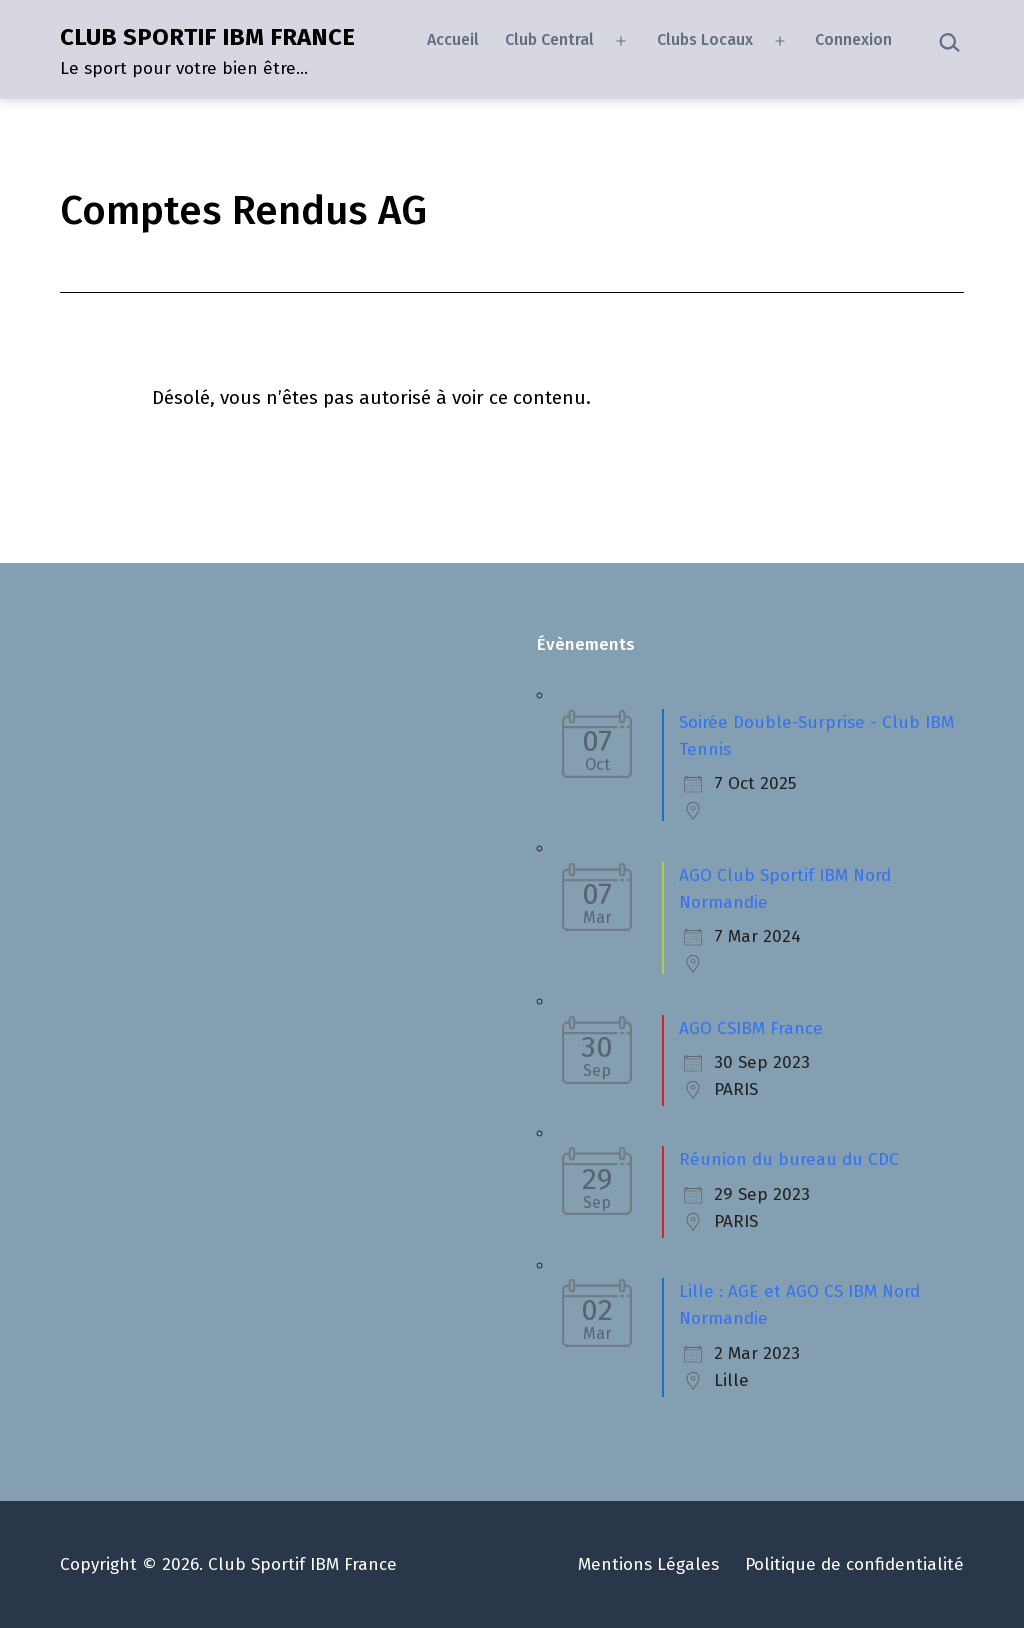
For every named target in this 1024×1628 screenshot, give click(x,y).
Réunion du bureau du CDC (789, 1159)
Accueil (453, 39)
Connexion (853, 39)
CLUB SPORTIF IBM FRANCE (207, 37)
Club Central (549, 39)
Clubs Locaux (705, 39)
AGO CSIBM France (751, 1028)
